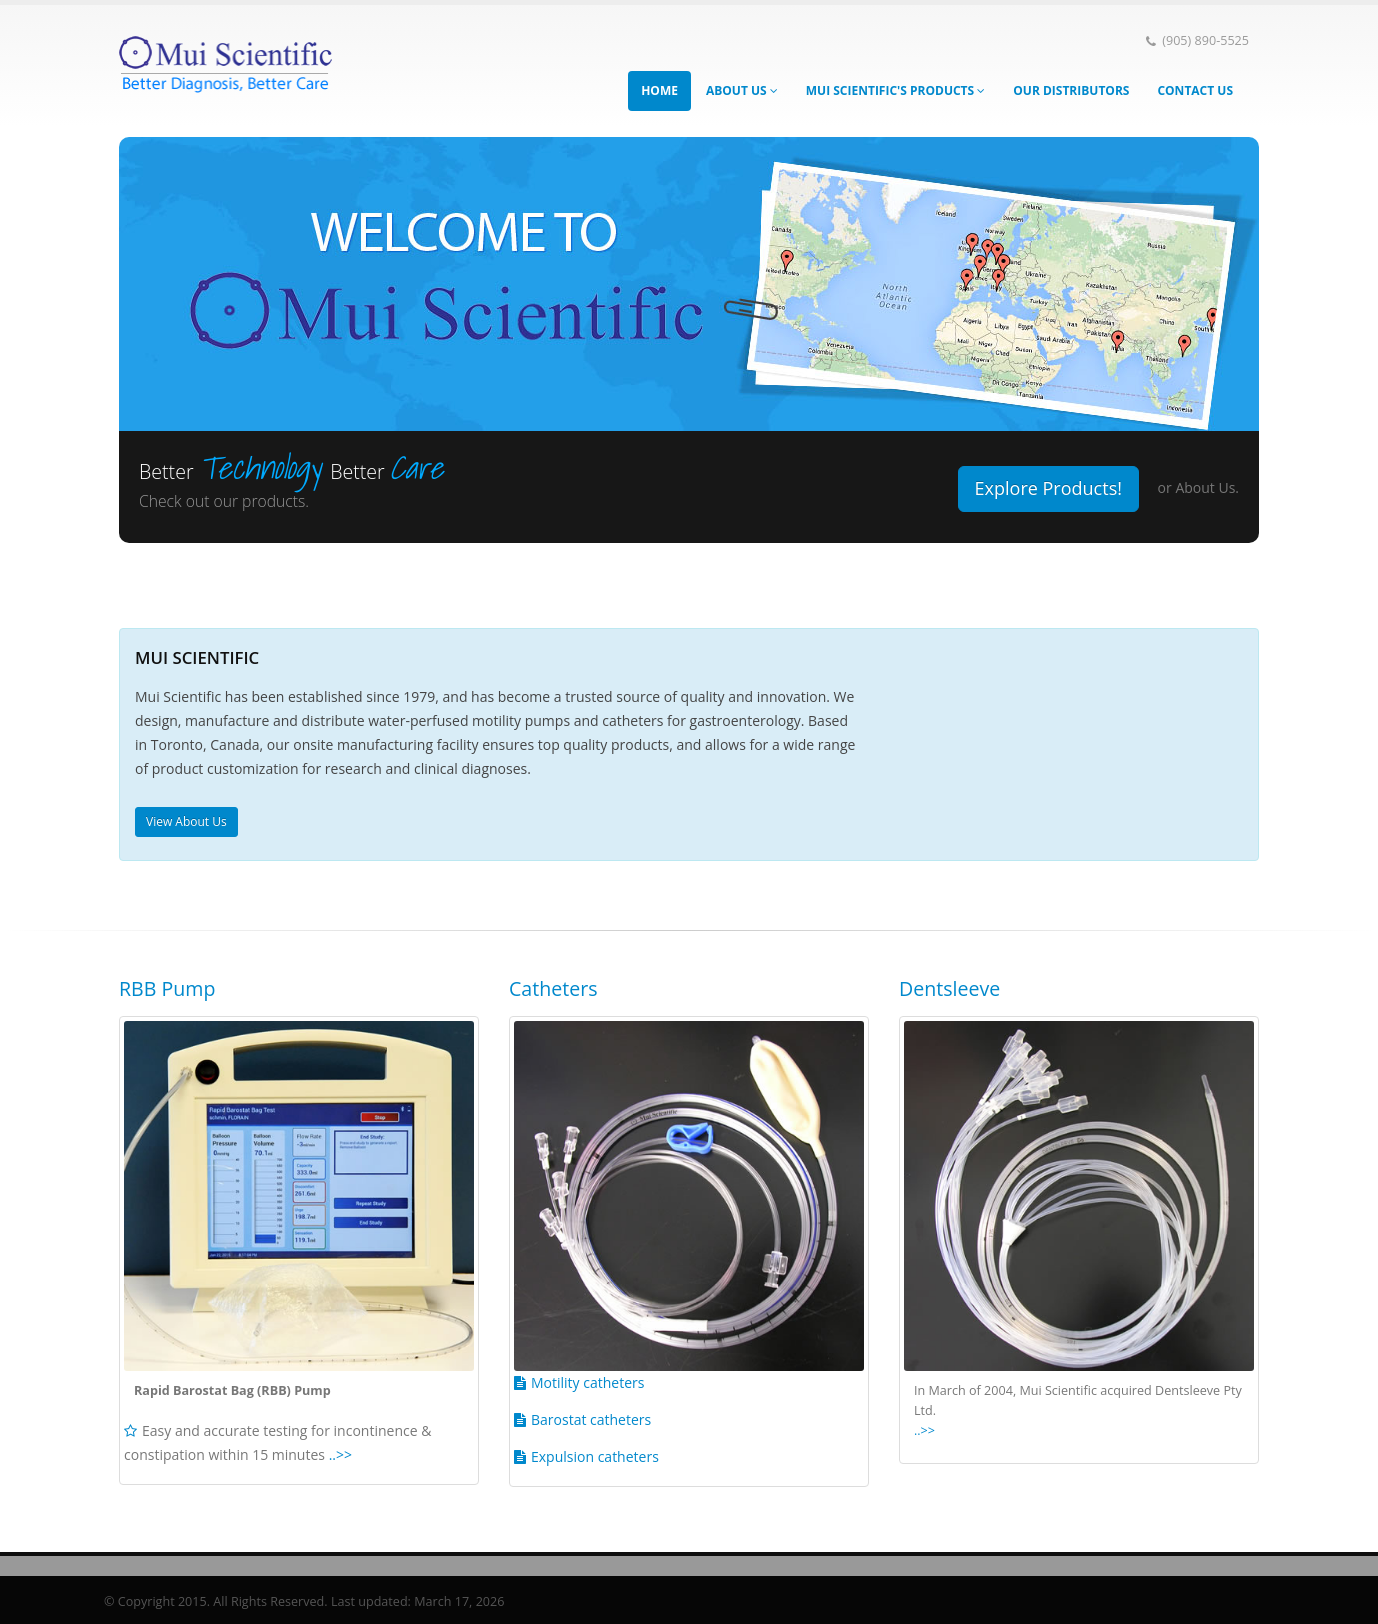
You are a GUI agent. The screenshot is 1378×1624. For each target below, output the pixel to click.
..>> (340, 1454)
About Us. (1207, 487)
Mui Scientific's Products (896, 90)
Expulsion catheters (595, 1456)
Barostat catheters (591, 1419)
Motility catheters (587, 1382)
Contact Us (1195, 90)
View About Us (186, 821)
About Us (742, 90)
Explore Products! (1048, 488)
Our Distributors (1071, 90)
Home (659, 90)
